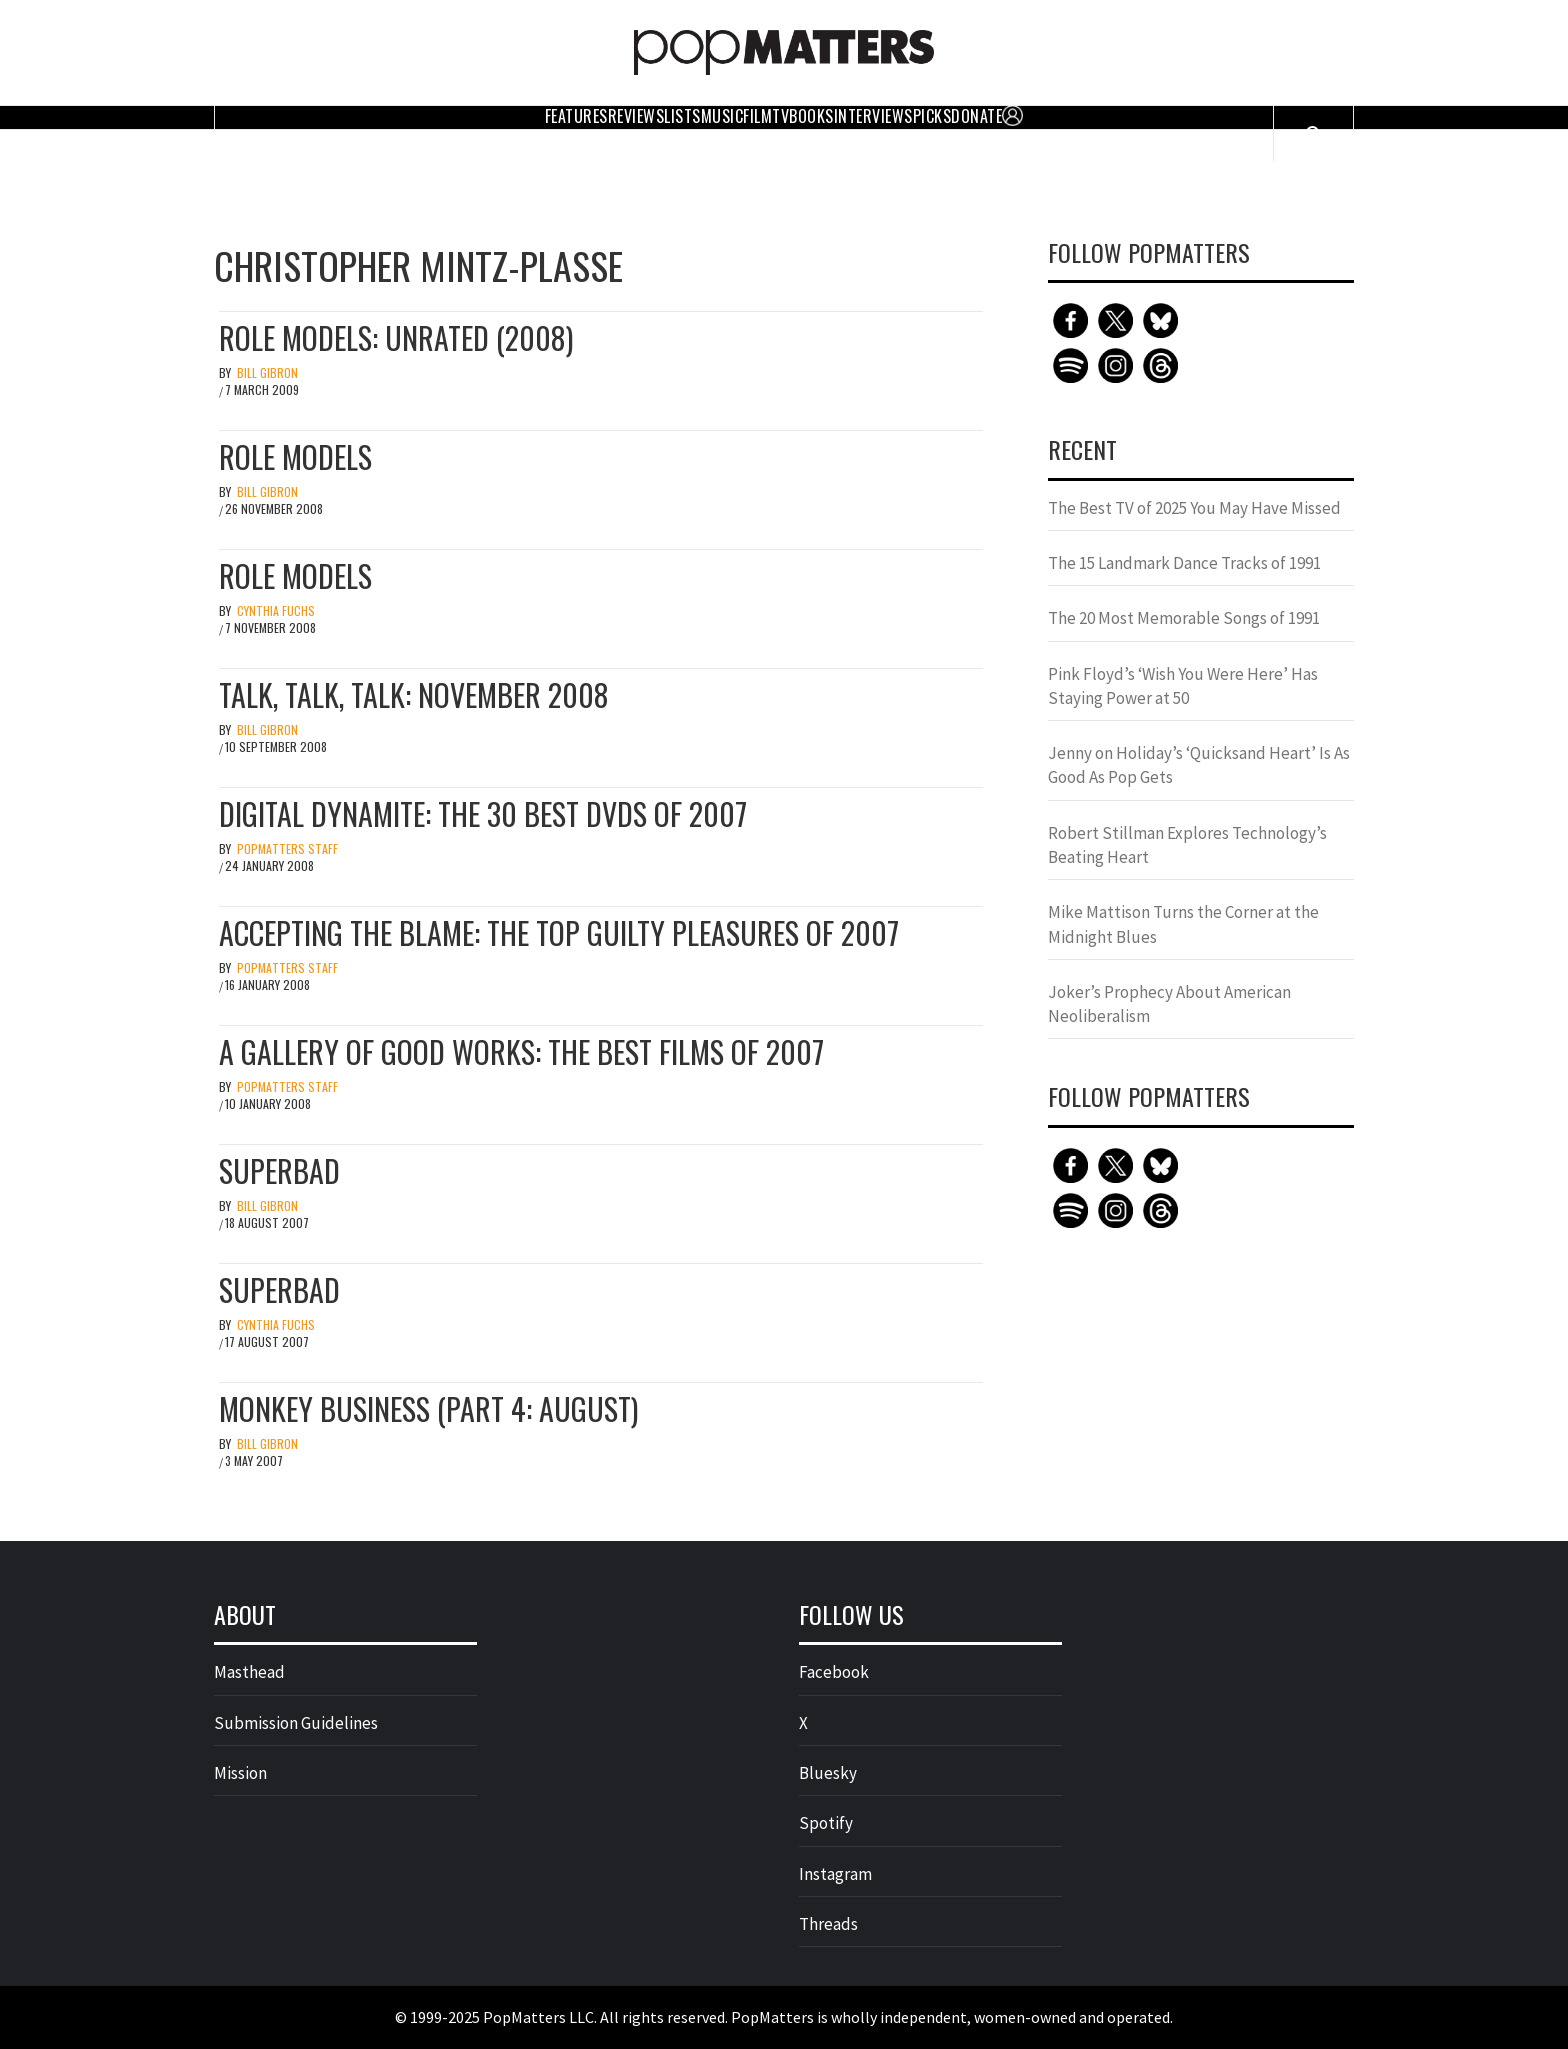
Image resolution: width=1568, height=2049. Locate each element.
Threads (828, 1924)
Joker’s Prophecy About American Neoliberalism (1169, 1004)
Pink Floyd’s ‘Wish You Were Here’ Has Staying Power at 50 (1183, 686)
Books (811, 116)
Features (576, 116)
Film (757, 116)
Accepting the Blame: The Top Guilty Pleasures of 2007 (559, 932)
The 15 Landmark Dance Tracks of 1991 (1184, 563)
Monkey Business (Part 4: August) (428, 1408)
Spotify (826, 1823)
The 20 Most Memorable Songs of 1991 (1184, 618)
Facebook (834, 1672)
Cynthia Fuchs (276, 610)
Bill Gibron (267, 372)
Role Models (295, 456)
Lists (682, 116)
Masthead (249, 1672)
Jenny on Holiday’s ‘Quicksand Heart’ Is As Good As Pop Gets (1199, 765)
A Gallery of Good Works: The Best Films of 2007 (521, 1051)
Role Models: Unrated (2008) (396, 337)
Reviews (636, 116)
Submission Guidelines (296, 1723)
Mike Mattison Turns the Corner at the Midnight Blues (1183, 924)
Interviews (873, 116)
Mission (240, 1773)
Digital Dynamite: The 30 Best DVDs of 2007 (483, 813)
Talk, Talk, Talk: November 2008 (414, 694)
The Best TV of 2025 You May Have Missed (1194, 508)
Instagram (835, 1874)
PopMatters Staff (287, 848)
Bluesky (828, 1773)
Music (722, 116)
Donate (976, 116)
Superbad (279, 1170)
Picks (932, 116)
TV (780, 116)
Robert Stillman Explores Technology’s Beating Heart (1187, 845)
